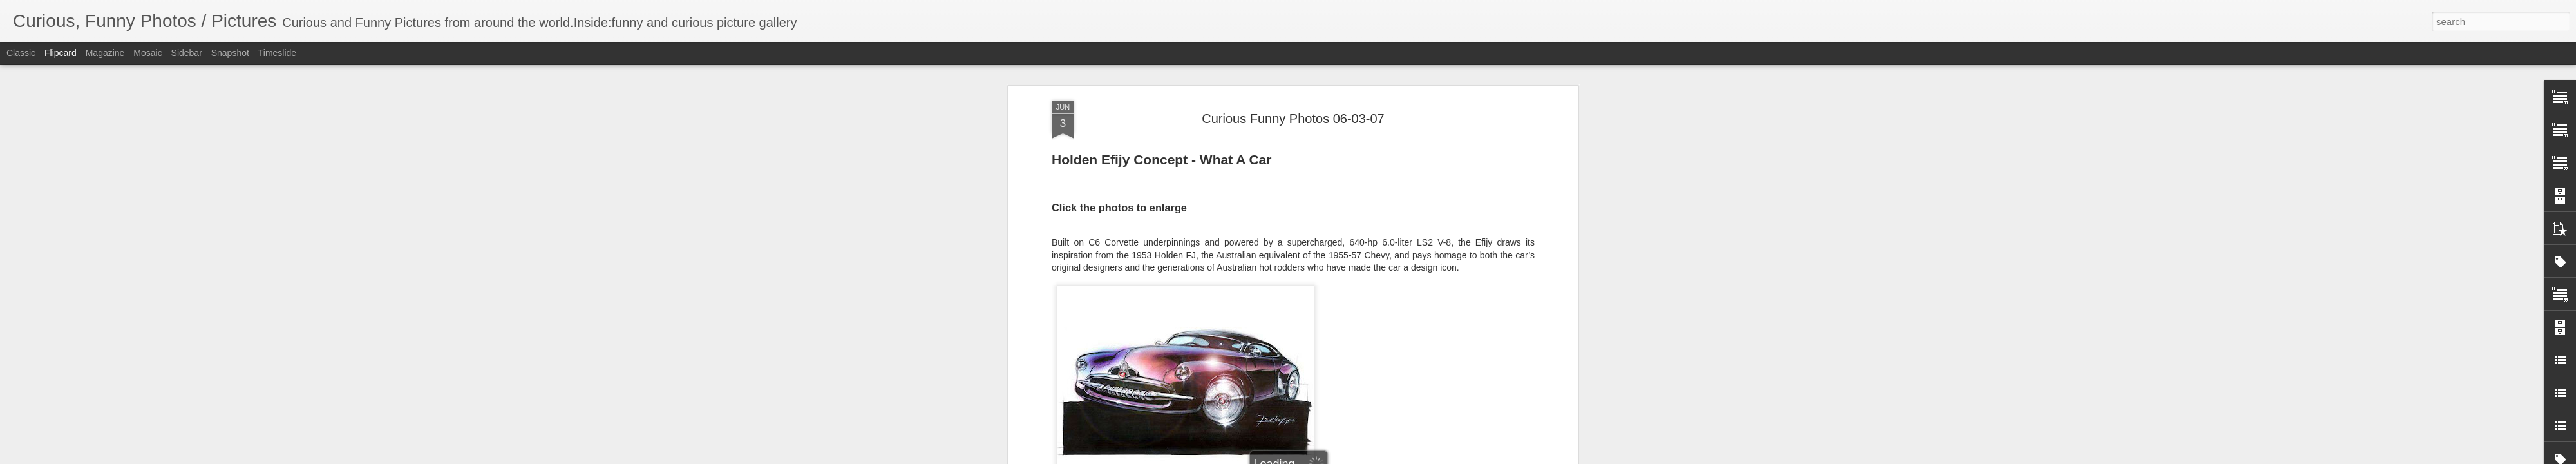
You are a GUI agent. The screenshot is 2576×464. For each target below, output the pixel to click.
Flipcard (60, 53)
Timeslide (277, 53)
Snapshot (230, 53)
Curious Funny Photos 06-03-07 (1293, 118)
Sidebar (186, 53)
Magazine (105, 53)
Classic (20, 53)
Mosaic (147, 53)
